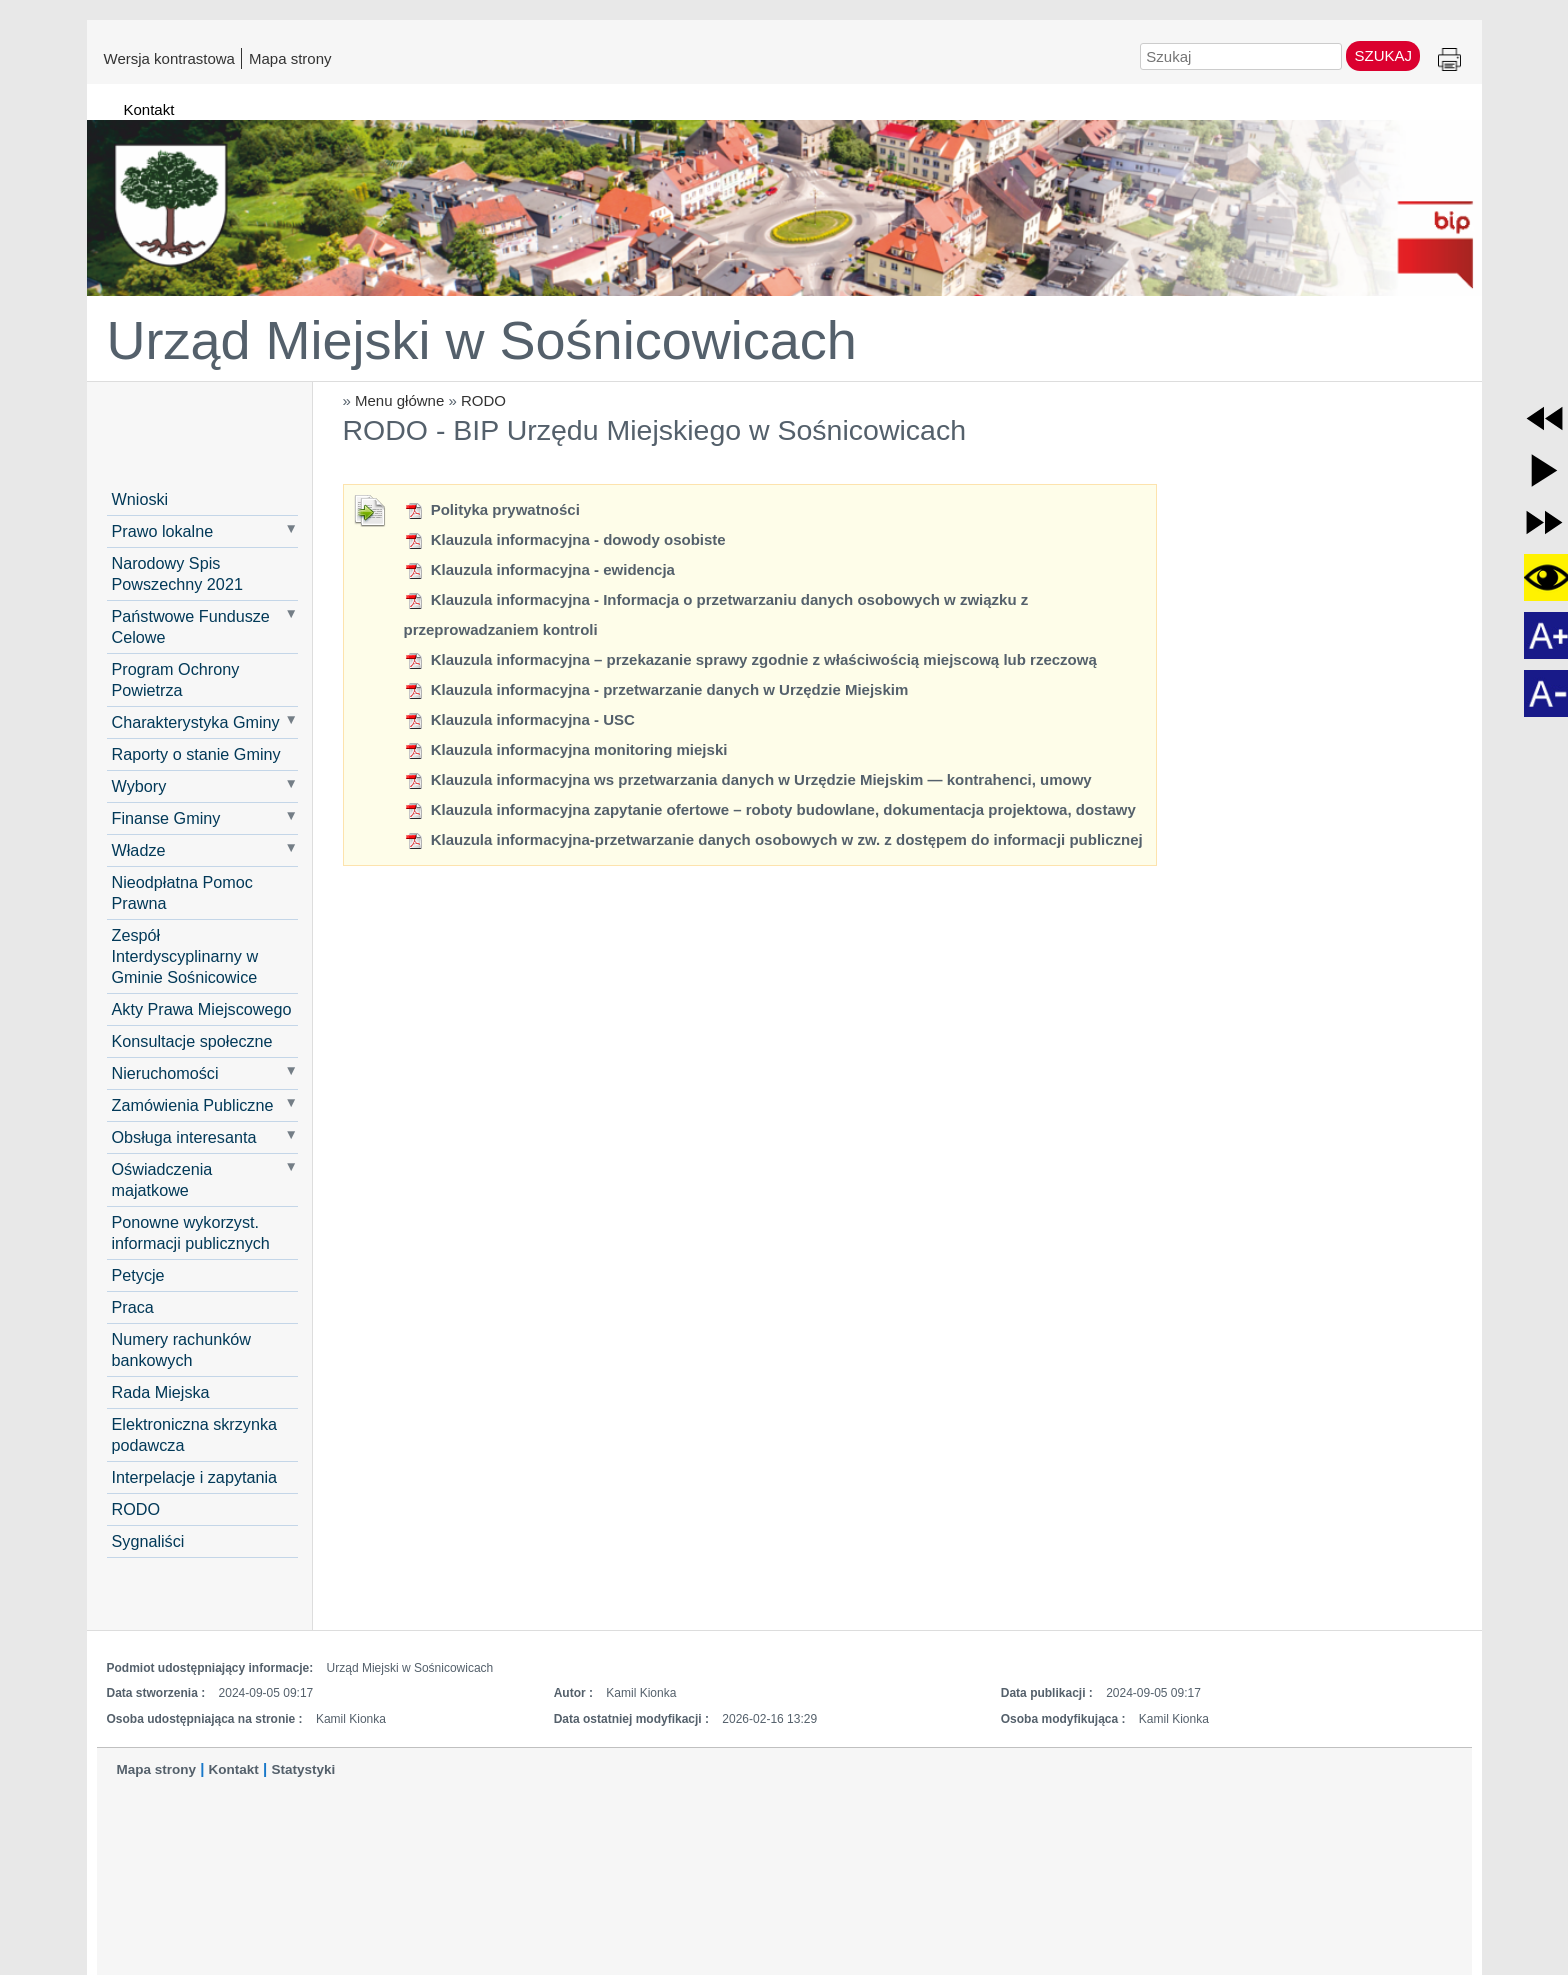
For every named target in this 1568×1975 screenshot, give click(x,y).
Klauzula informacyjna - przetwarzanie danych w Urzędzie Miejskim (656, 689)
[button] (1544, 418)
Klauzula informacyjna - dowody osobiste (565, 539)
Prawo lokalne (163, 531)
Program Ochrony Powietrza (176, 679)
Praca (133, 1307)
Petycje (138, 1275)
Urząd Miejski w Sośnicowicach (482, 340)
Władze (139, 850)
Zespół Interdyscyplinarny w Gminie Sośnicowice (185, 956)
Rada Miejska (161, 1392)
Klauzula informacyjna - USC (519, 719)
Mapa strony (290, 58)
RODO (483, 400)
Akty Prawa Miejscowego (202, 1009)
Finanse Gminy (166, 818)
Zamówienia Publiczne (193, 1105)
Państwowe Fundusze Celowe (191, 626)
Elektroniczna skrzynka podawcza (195, 1434)
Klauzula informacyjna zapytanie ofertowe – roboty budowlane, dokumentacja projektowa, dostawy (770, 809)
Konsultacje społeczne (192, 1041)
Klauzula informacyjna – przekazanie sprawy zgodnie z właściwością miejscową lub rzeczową (750, 659)
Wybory (139, 786)
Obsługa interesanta (184, 1137)
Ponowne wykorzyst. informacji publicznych (191, 1232)
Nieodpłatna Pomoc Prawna (182, 892)
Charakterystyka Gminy (196, 722)
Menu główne (399, 400)
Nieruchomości (165, 1073)
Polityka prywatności (492, 509)
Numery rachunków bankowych (181, 1349)
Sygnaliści (148, 1541)
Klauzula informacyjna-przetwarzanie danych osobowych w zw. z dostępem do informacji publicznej (773, 839)
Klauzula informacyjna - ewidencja (539, 569)
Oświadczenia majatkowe (162, 1179)
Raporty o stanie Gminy (196, 754)
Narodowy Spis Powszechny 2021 (177, 573)
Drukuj (1449, 60)
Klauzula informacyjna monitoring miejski (566, 749)
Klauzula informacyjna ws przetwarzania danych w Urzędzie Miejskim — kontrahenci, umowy (748, 779)
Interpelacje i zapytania (195, 1477)
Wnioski (140, 499)
